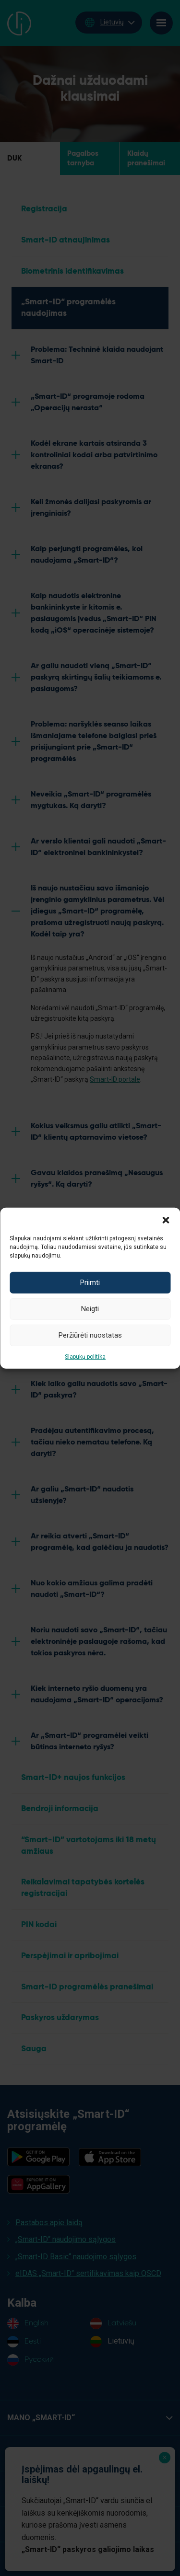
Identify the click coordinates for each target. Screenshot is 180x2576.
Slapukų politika (85, 1356)
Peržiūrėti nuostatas (90, 1335)
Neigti (90, 1309)
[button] (165, 1219)
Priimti (90, 1282)
